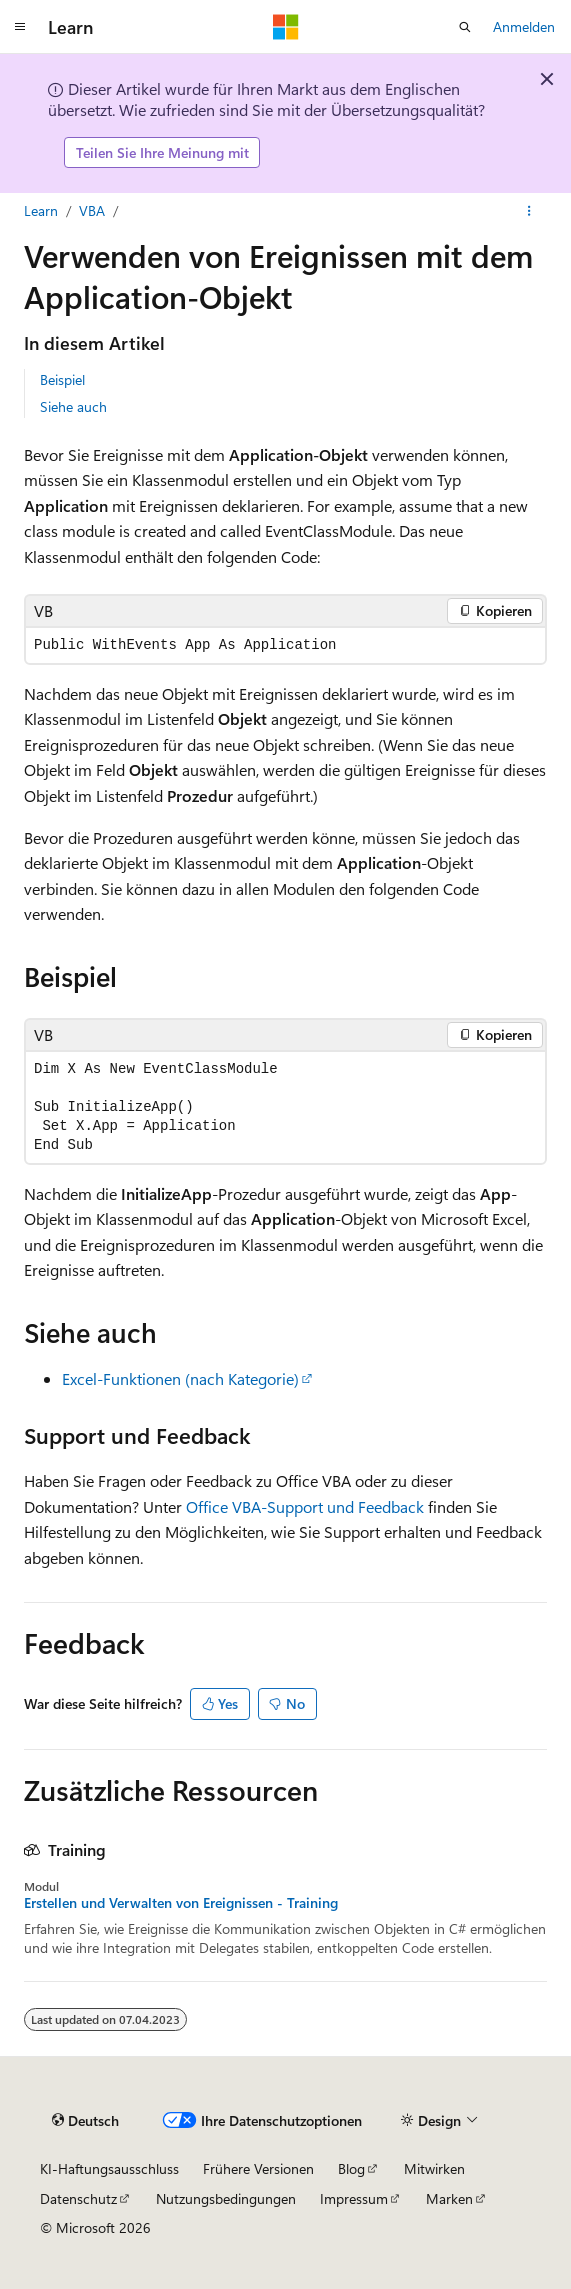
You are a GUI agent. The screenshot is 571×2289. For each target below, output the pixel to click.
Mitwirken (434, 2168)
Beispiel (62, 379)
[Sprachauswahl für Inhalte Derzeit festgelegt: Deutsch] (85, 2121)
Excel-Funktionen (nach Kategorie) (180, 1378)
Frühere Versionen (258, 2168)
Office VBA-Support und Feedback (305, 1506)
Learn (41, 210)
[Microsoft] (286, 27)
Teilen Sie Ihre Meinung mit (162, 152)
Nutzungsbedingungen (226, 2198)
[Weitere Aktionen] (529, 211)
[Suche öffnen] (465, 27)
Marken (449, 2198)
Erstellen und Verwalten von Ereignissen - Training (181, 1903)
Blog (351, 2168)
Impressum (354, 2198)
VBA (92, 210)
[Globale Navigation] (20, 27)
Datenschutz (78, 2198)
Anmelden (524, 26)
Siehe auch (73, 406)
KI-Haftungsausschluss (109, 2168)
